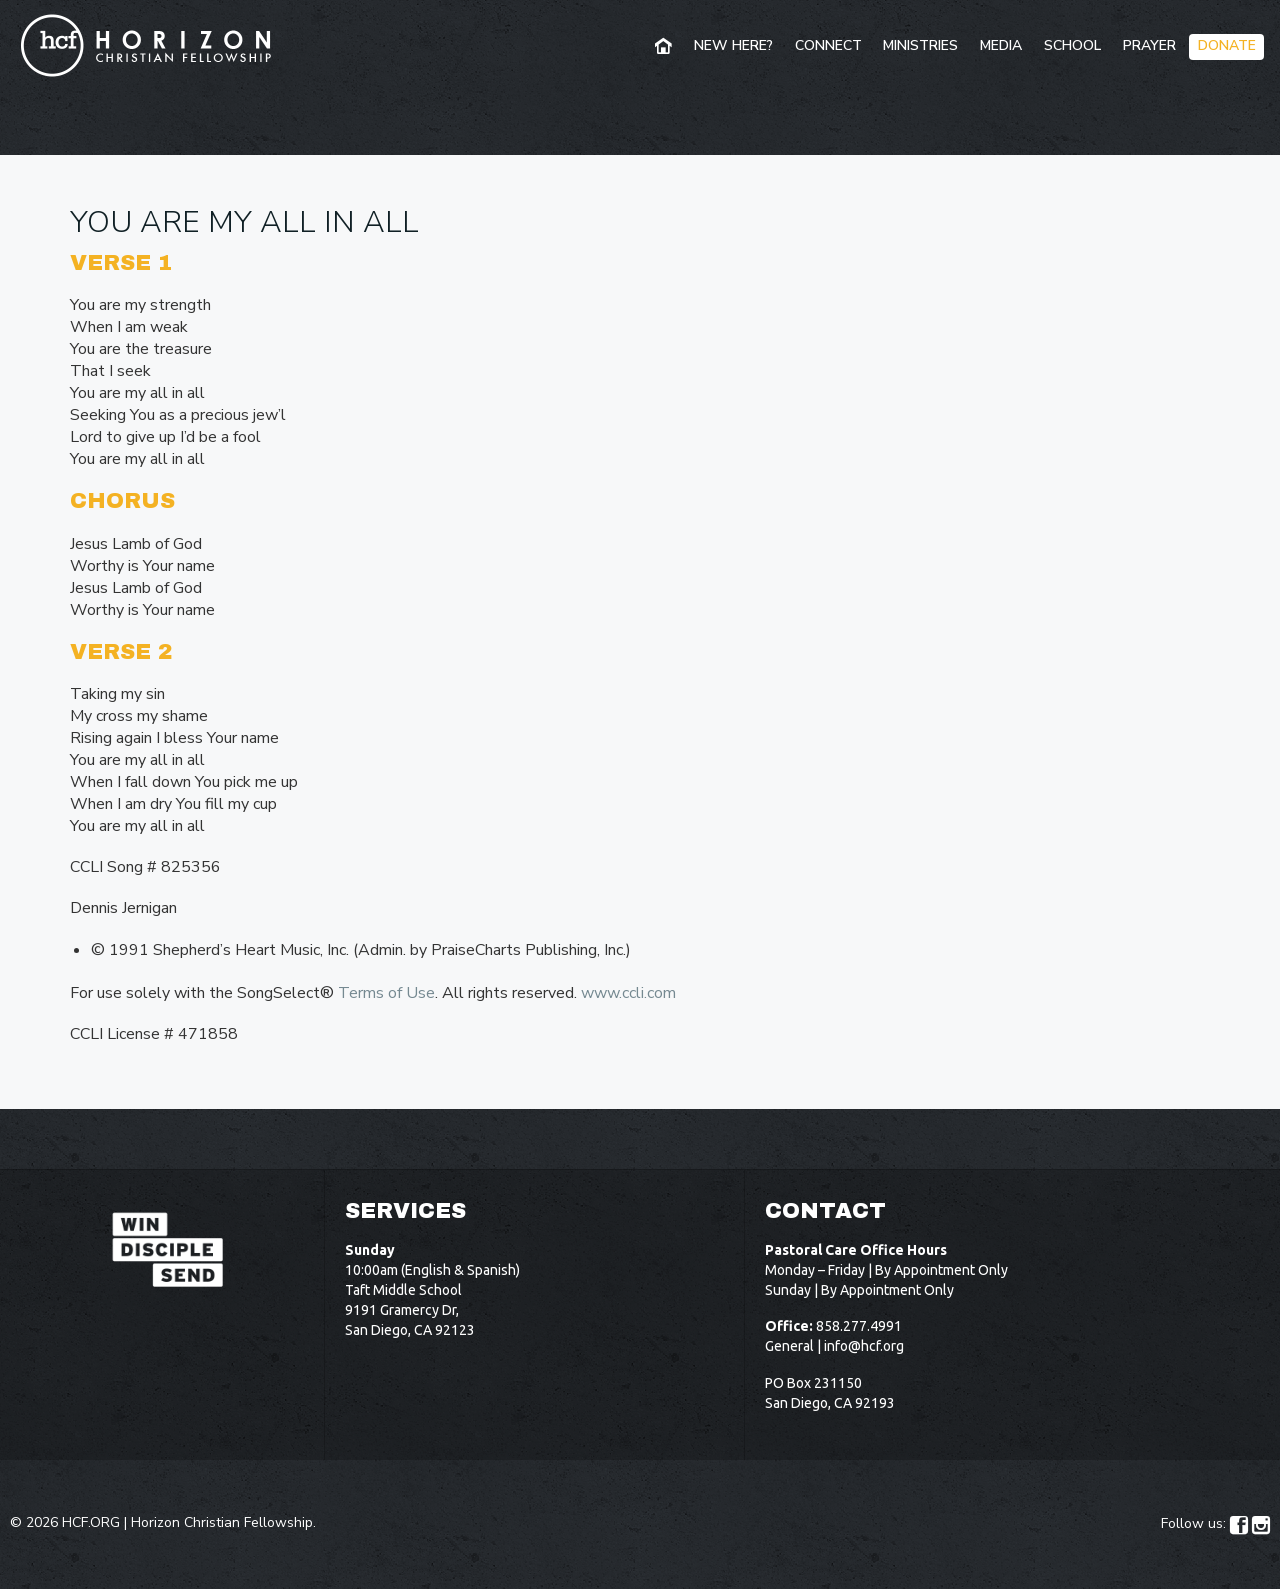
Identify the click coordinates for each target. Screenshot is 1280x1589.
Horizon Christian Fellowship (222, 1522)
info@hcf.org (864, 1346)
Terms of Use (386, 993)
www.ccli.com (628, 993)
